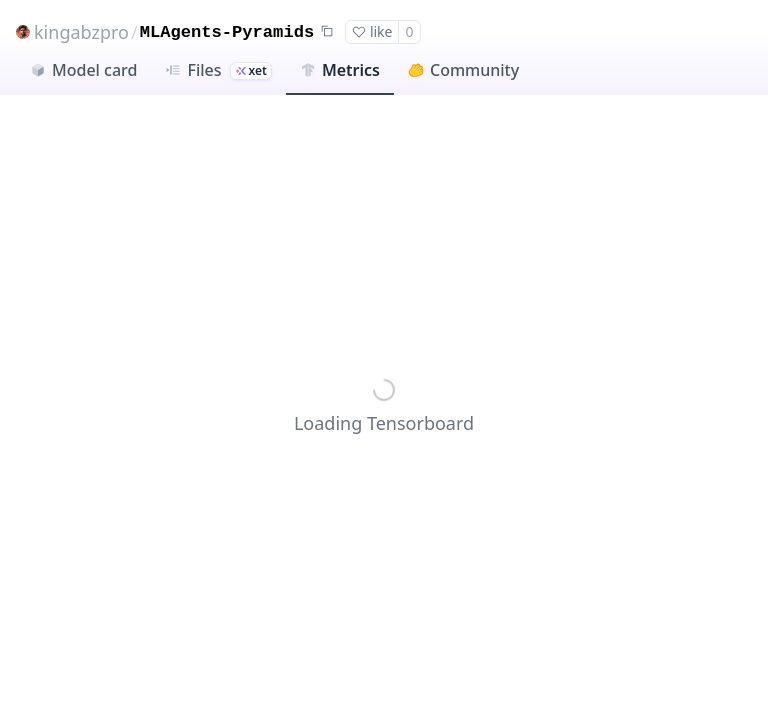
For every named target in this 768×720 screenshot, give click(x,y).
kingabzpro (81, 32)
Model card (83, 70)
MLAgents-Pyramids (227, 32)
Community (463, 70)
